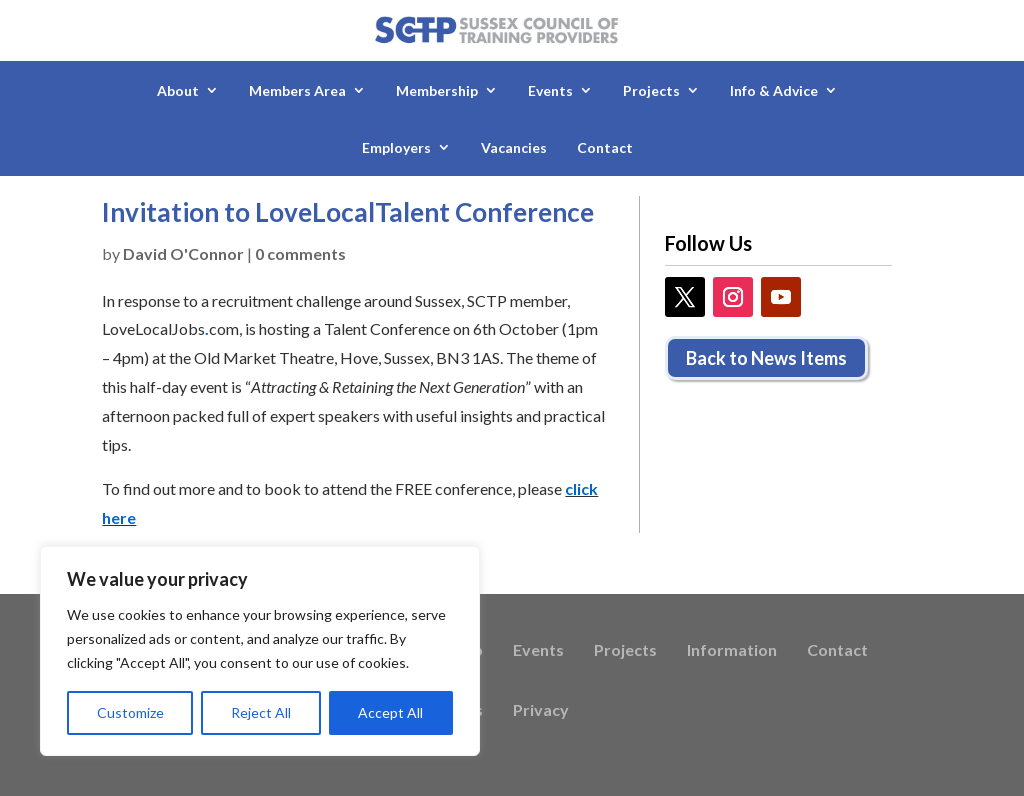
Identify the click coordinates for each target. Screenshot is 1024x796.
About (178, 90)
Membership (437, 90)
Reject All (261, 712)
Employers (396, 147)
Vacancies (514, 147)
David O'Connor (183, 253)
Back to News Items (766, 358)
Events (550, 90)
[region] (260, 651)
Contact (605, 147)
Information (732, 651)
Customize (130, 712)
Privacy (541, 711)
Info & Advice (774, 90)
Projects (651, 90)
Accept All (390, 712)
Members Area (297, 90)
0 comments (300, 253)
